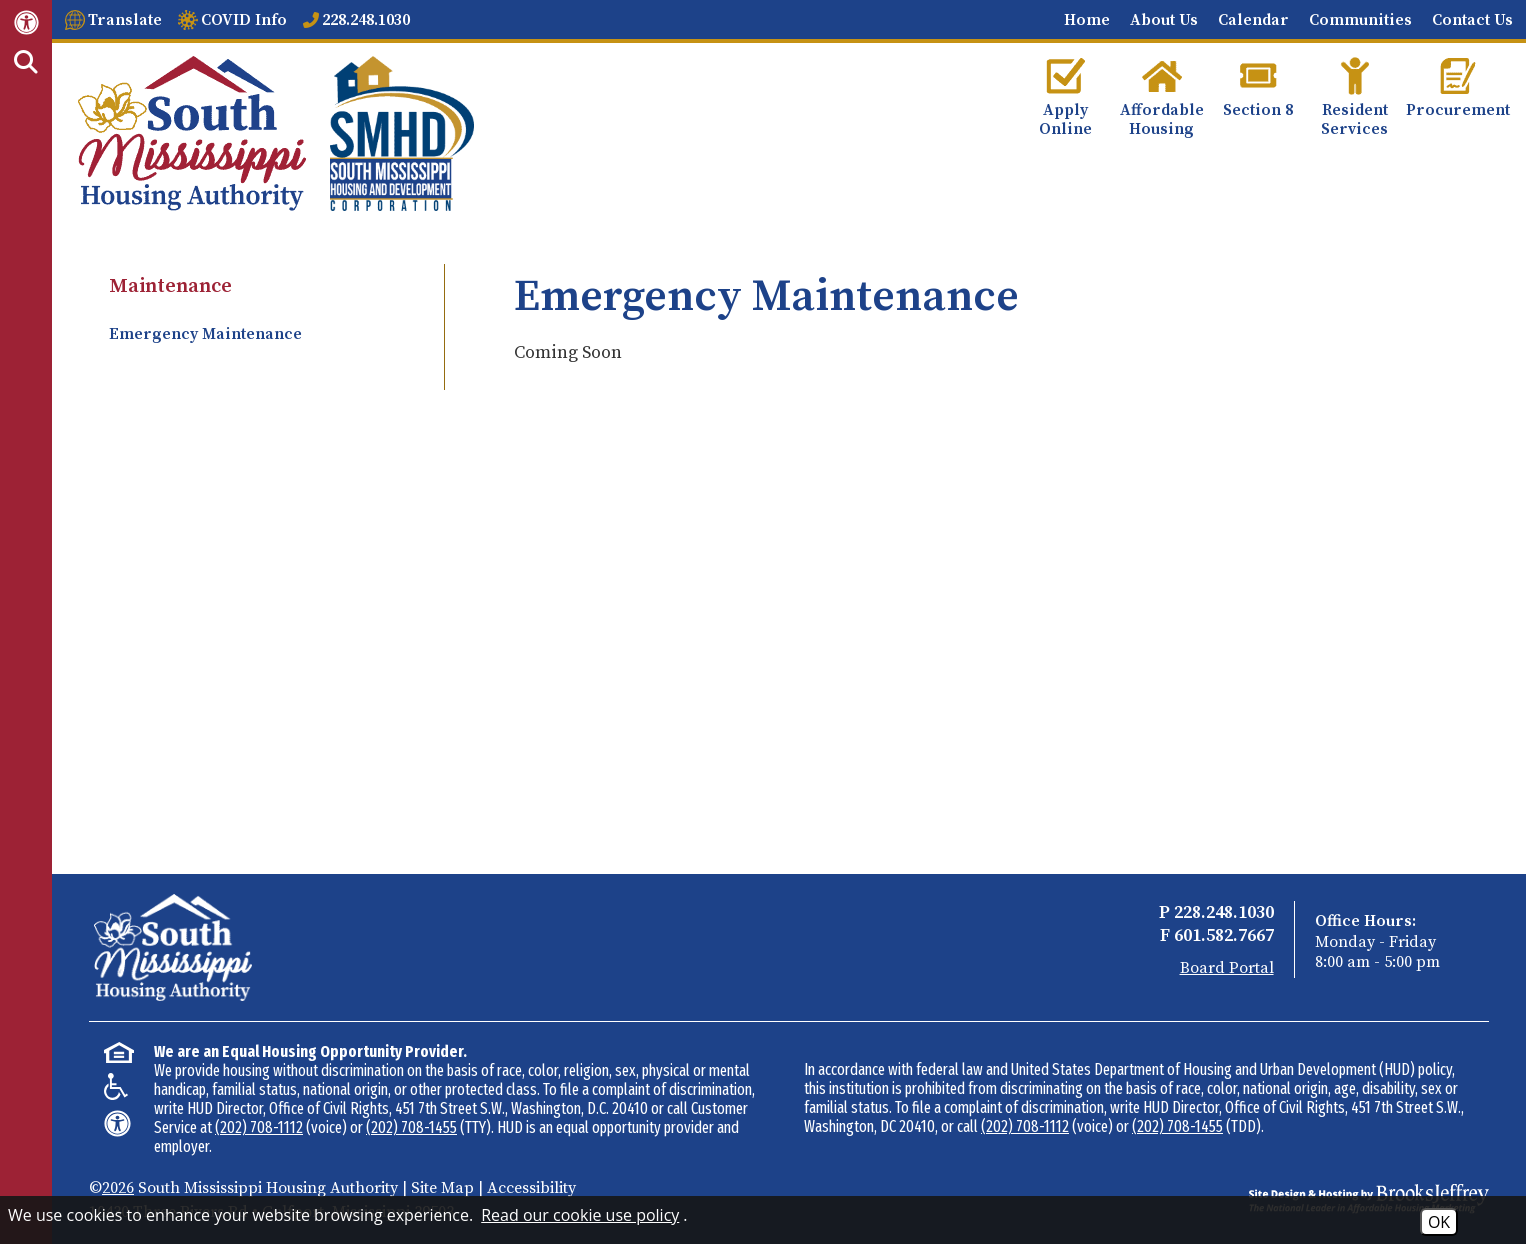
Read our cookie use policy (580, 1215)
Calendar (1253, 20)
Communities (1360, 20)
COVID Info (244, 20)
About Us (1164, 20)
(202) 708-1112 (259, 1127)
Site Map (442, 1188)
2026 (118, 1188)
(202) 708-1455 (411, 1127)
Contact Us (1472, 20)
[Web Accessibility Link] (26, 21)
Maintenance (170, 286)
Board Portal (1227, 968)
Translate (125, 20)
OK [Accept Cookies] (1439, 1222)
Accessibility (531, 1188)
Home (1087, 20)
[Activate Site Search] (26, 63)
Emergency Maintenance (205, 334)
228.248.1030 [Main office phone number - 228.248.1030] (366, 20)
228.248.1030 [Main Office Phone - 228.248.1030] (1224, 912)
